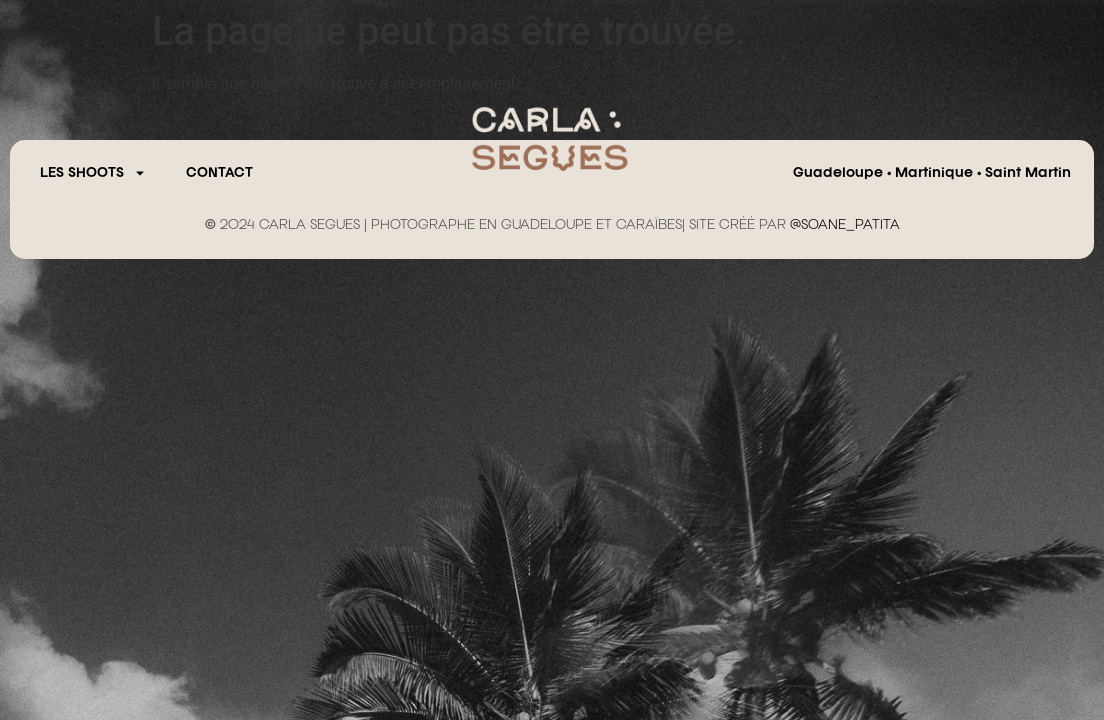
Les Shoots (93, 173)
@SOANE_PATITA (845, 225)
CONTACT (219, 173)
